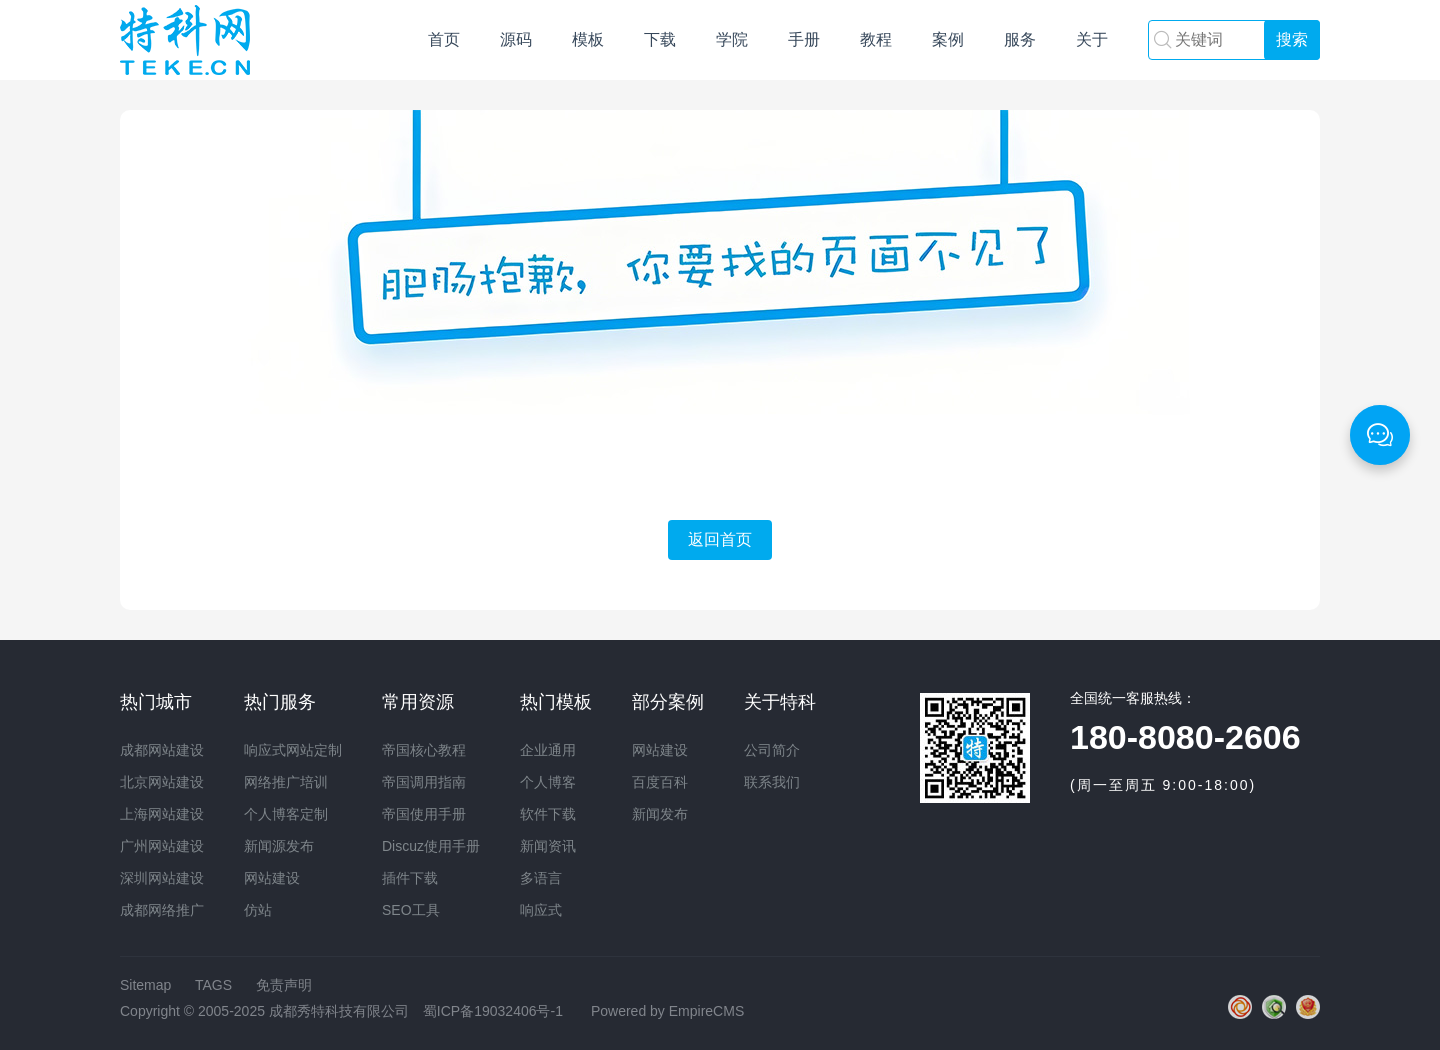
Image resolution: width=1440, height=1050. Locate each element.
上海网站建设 (162, 814)
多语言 (541, 878)
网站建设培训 (1002, 888)
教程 (876, 39)
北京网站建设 (162, 782)
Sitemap (145, 985)
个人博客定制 (286, 814)
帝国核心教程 (424, 750)
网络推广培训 (286, 782)
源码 (516, 39)
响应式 (541, 910)
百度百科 (660, 782)
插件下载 (410, 878)
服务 (1020, 39)
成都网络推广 (162, 910)
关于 (1092, 39)
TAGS (213, 985)
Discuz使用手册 (431, 846)
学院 (732, 39)
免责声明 (284, 985)
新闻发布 (660, 814)
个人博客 (548, 782)
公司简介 (772, 750)
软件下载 (548, 814)
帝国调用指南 (424, 782)
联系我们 (772, 782)
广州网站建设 (162, 846)
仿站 (258, 910)
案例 (948, 39)
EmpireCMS (706, 1011)
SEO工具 (411, 910)
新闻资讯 (548, 846)
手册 (804, 39)
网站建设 (185, 40)
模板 (588, 39)
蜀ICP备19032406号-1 (493, 1011)
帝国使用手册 (424, 814)
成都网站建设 (162, 750)
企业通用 (548, 750)
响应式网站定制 (293, 750)
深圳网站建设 (162, 878)
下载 (660, 39)
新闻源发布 (279, 846)
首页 (444, 39)
